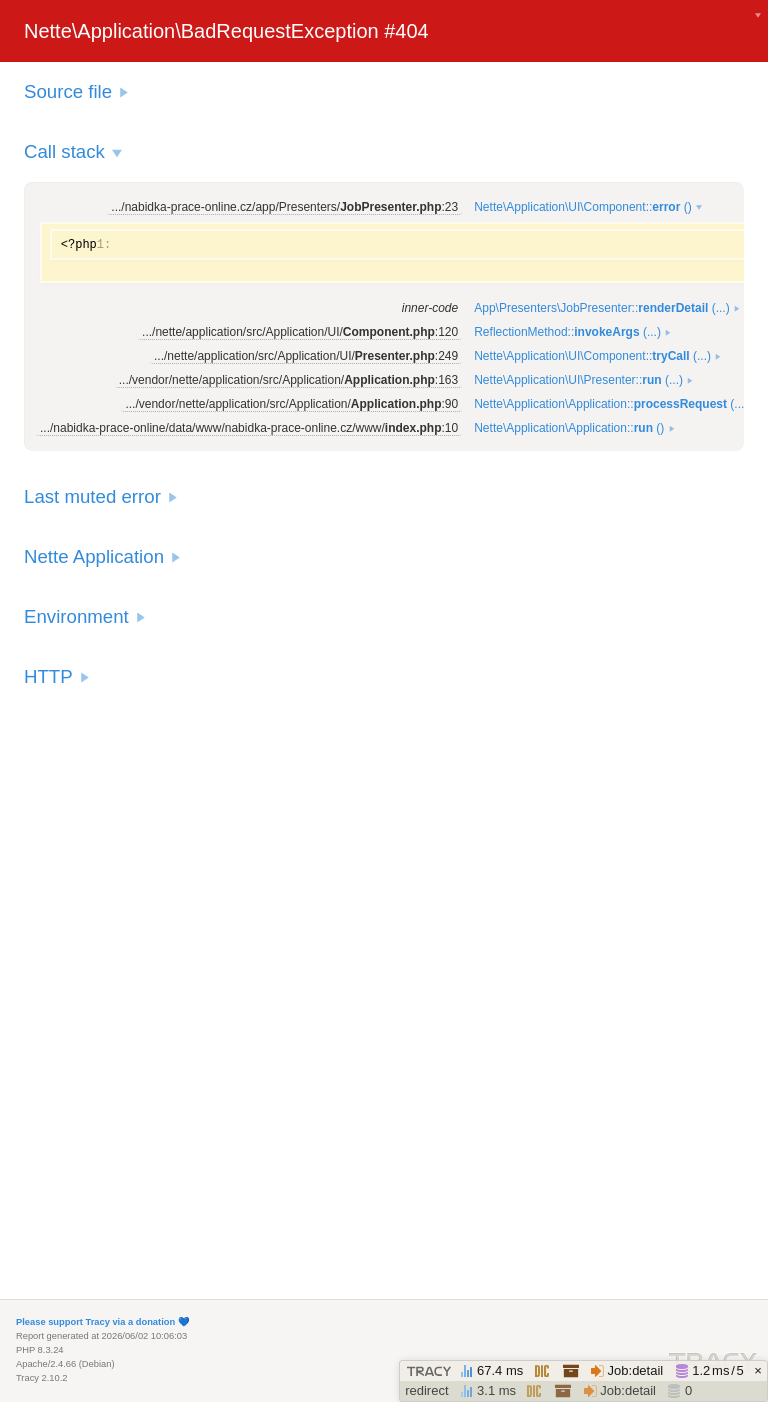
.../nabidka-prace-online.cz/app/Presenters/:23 (284, 207)
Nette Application (94, 556)
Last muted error (92, 496)
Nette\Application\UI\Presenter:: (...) (578, 380)
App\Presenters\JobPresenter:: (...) (601, 308)
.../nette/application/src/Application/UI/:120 (300, 332)
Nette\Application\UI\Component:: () (582, 207)
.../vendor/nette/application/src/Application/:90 (291, 404)
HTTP (48, 676)
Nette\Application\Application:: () (569, 428)
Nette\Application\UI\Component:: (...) (592, 356)
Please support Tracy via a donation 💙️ (103, 1322)
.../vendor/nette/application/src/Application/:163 (288, 380)
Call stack (64, 151)
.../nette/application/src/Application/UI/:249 (306, 356)
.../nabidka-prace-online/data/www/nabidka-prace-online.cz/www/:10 (249, 428)
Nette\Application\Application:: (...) (611, 404)
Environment (76, 616)
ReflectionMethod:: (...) (567, 332)
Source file (68, 91)
